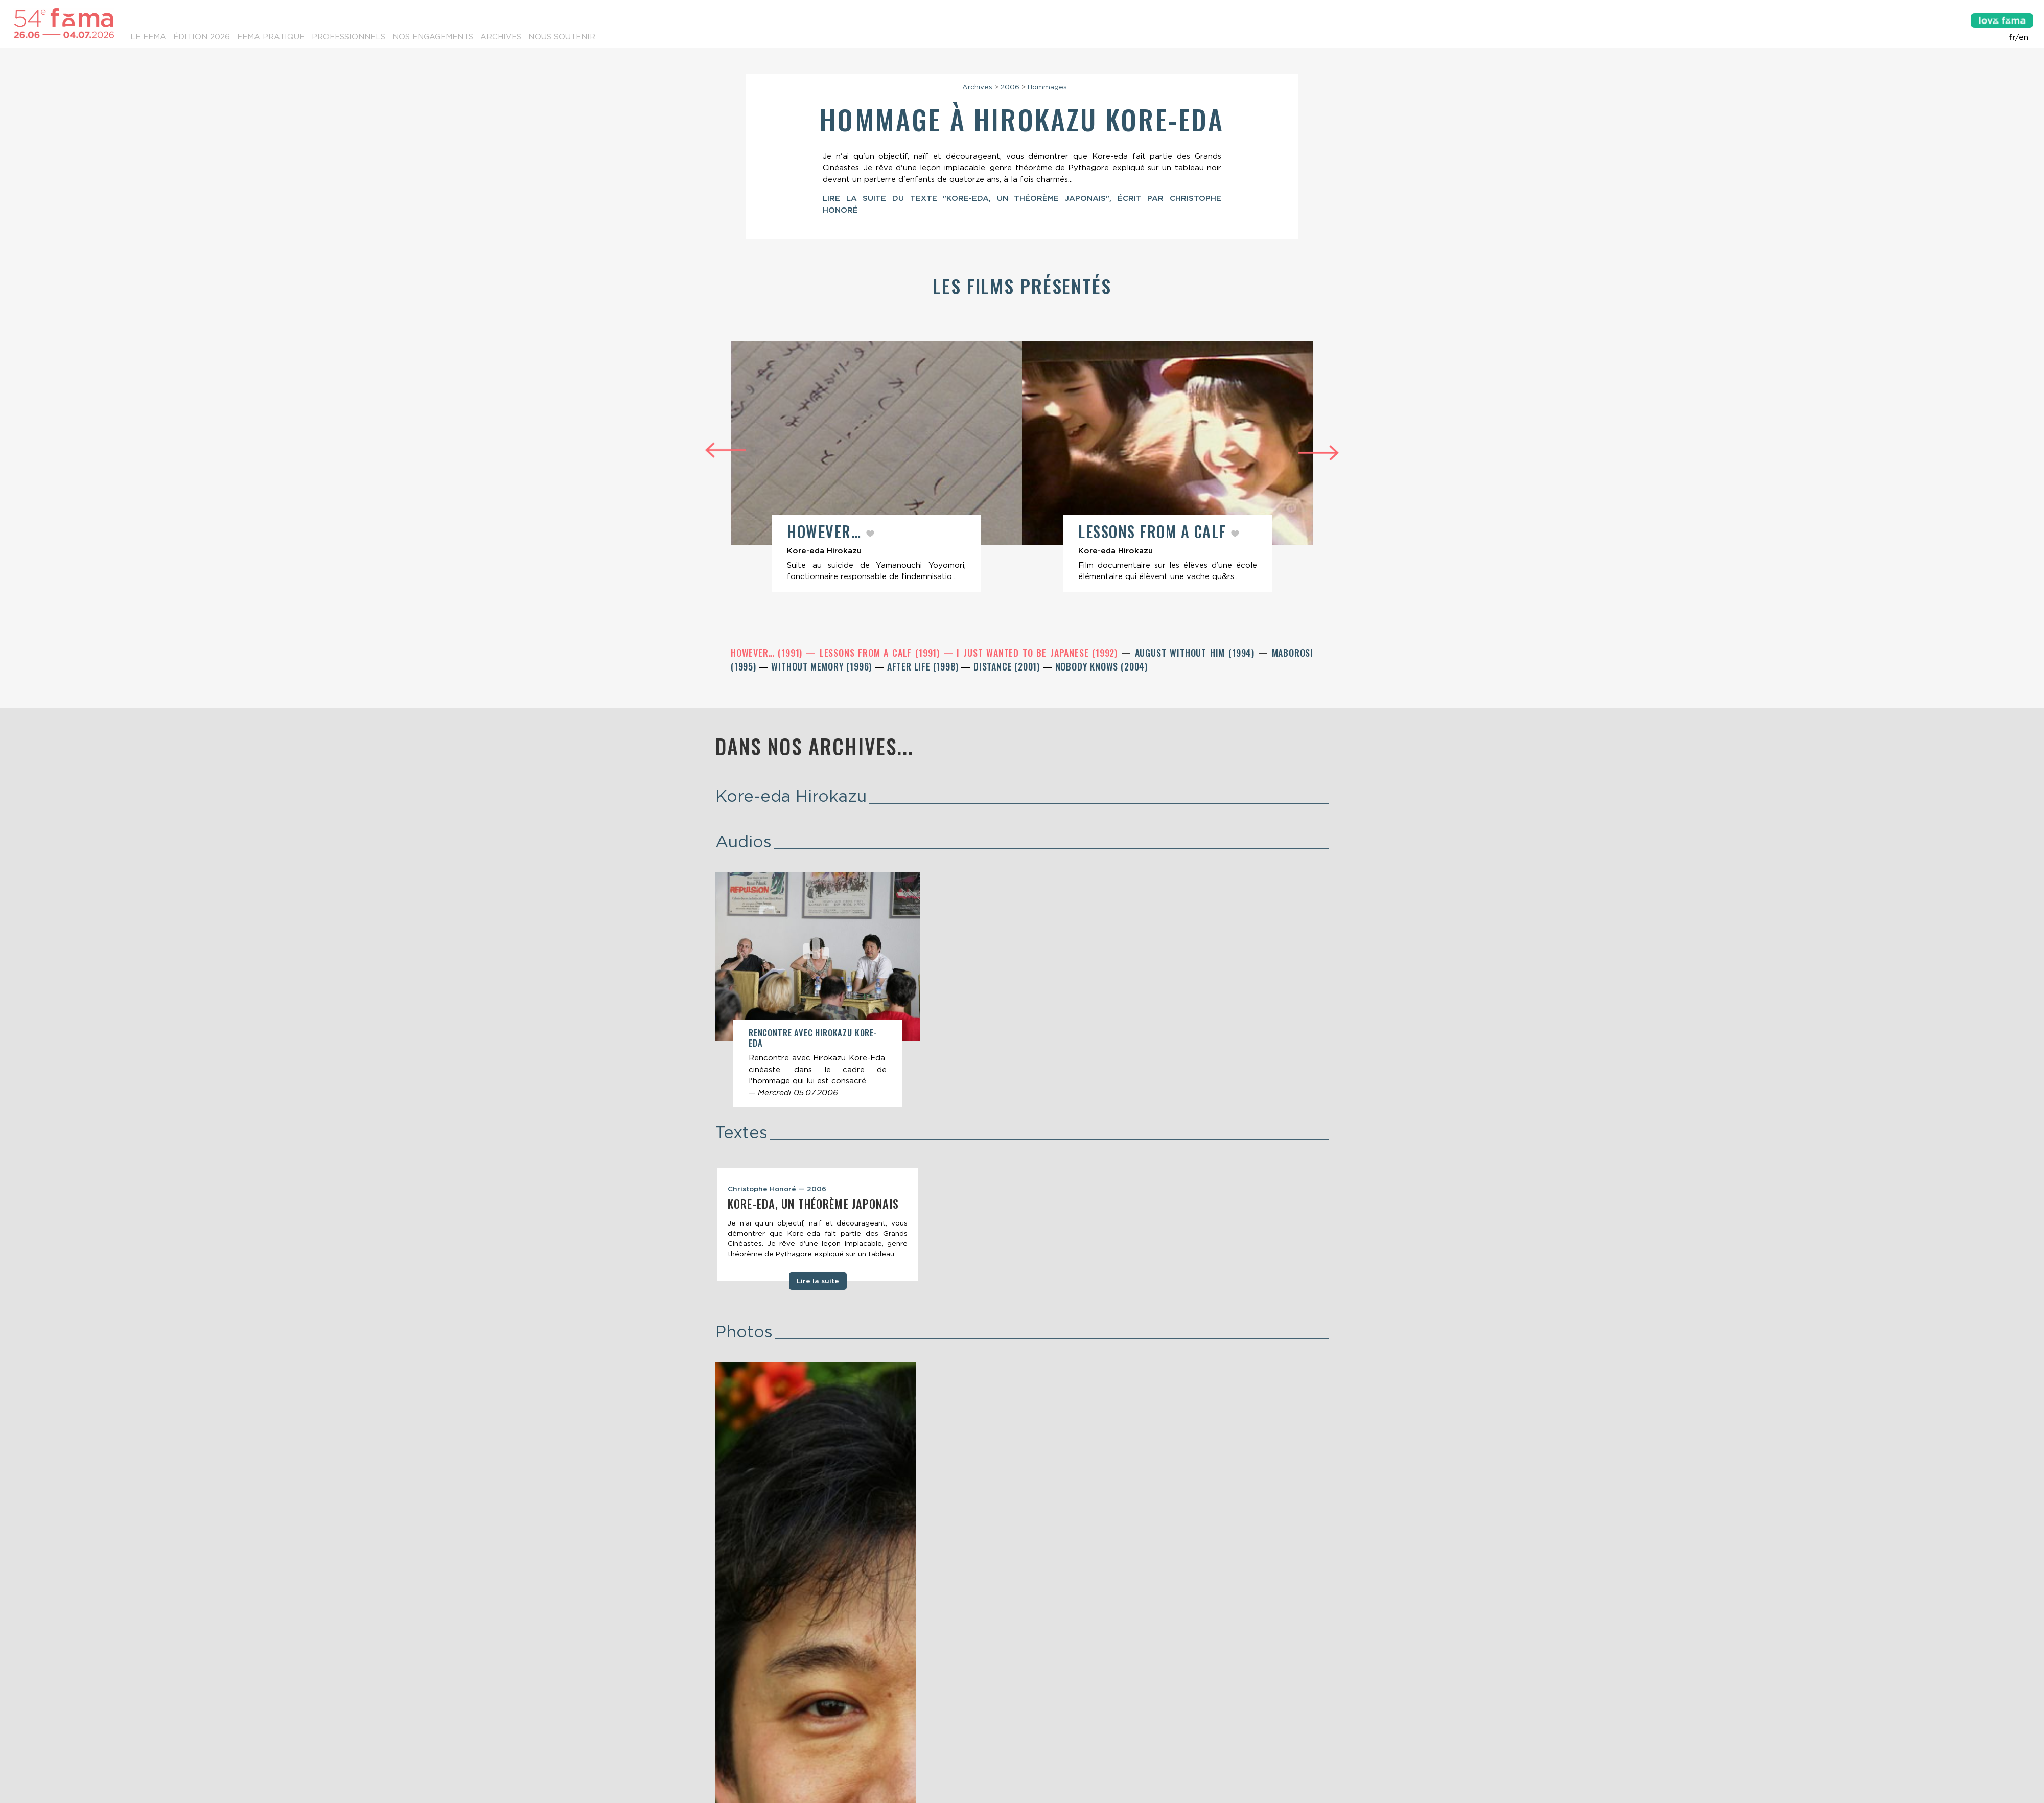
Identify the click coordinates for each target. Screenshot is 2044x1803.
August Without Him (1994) (1196, 654)
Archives (500, 36)
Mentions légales (1021, 1747)
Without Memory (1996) (822, 668)
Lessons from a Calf (1161, 532)
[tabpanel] (817, 1226)
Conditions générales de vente (1116, 1747)
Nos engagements (432, 36)
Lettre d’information (821, 1726)
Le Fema (148, 36)
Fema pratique (271, 36)
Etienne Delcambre (876, 1757)
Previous (725, 450)
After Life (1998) (924, 668)
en (2023, 37)
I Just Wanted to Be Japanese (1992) (1039, 654)
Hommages (1047, 87)
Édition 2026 (201, 36)
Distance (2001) (1007, 668)
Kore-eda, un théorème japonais (813, 1205)
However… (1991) (768, 654)
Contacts (735, 1726)
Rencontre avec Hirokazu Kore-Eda (813, 1039)
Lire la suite (818, 1283)
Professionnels (348, 36)
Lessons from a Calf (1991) (881, 654)
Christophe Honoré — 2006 (777, 1191)
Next (1318, 455)
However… (829, 532)
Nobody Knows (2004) (1101, 668)
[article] (876, 467)
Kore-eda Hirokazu (791, 798)
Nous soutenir (561, 36)
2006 (1010, 87)
